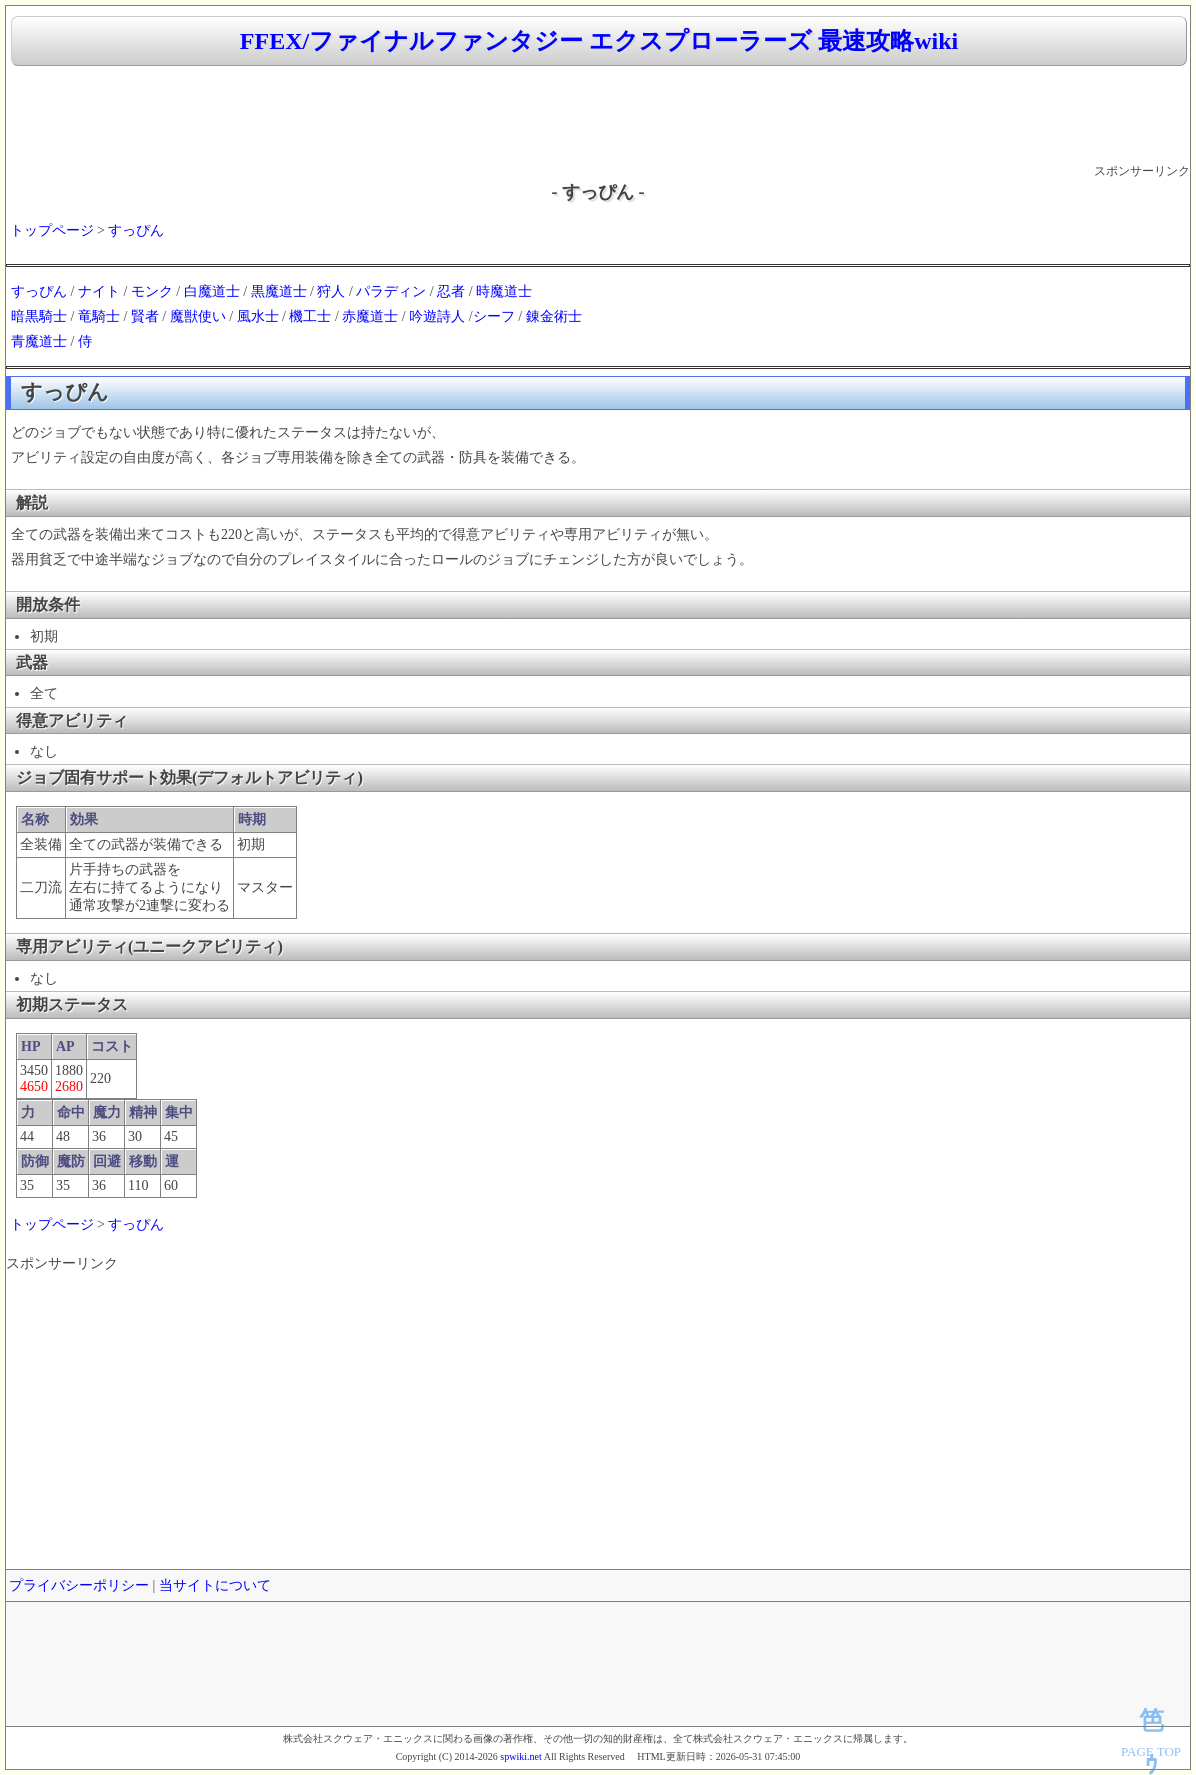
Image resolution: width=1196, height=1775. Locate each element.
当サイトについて (215, 1585)
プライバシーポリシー (79, 1585)
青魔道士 (39, 341)
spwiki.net (520, 1756)
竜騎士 (99, 316)
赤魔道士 (370, 316)
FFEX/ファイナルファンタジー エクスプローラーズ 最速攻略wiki (599, 41)
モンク (152, 291)
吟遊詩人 (437, 316)
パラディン (391, 291)
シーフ (494, 316)
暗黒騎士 (39, 316)
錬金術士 (554, 316)
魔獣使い (198, 316)
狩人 (331, 291)
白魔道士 (212, 291)
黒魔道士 (279, 291)
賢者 (145, 316)
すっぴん (136, 230)
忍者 (451, 291)
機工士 (310, 316)
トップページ (52, 230)
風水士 (258, 316)
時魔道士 (504, 291)
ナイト (99, 291)
